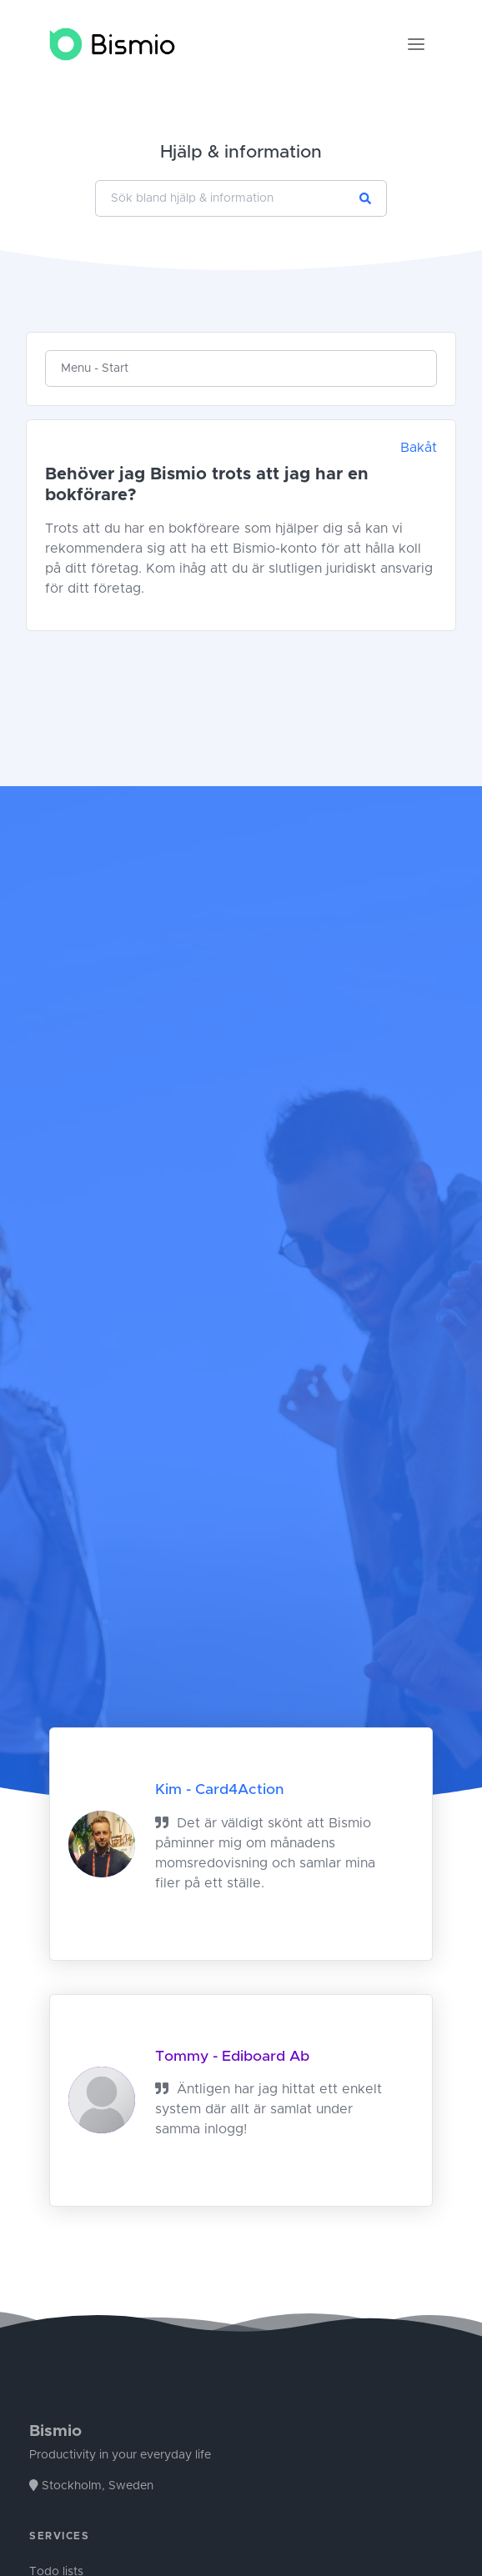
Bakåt (418, 447)
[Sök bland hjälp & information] (220, 198)
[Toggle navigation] (416, 44)
